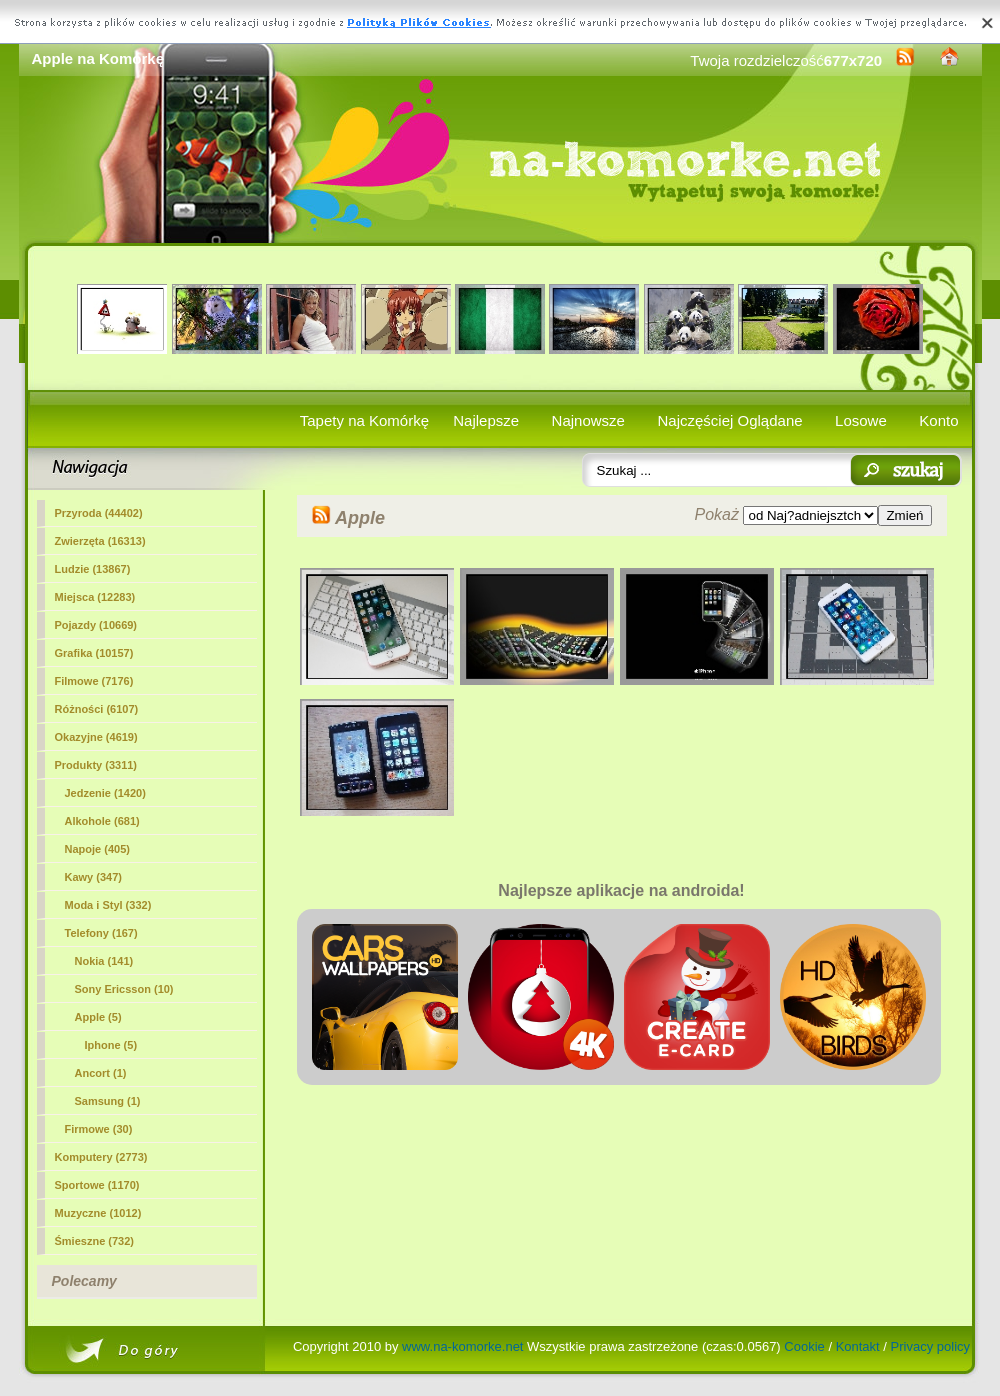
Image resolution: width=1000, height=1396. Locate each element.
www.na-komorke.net (462, 1346)
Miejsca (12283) (95, 597)
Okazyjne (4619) (96, 737)
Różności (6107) (97, 709)
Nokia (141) (104, 961)
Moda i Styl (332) (108, 905)
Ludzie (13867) (93, 569)
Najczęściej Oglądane (729, 420)
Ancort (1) (101, 1073)
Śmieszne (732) (94, 1241)
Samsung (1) (108, 1101)
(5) (98, 1017)
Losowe (861, 420)
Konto (938, 420)
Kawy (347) (93, 877)
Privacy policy (930, 1346)
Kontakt (858, 1346)
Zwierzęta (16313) (100, 541)
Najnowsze (588, 420)
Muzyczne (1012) (98, 1213)
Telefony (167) (101, 933)
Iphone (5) (111, 1045)
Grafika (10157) (94, 653)
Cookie (804, 1346)
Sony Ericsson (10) (124, 989)
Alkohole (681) (102, 821)
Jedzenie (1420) (105, 793)
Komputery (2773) (101, 1157)
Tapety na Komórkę (364, 420)
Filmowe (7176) (94, 681)
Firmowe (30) (99, 1129)
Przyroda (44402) (99, 513)
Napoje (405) (97, 849)
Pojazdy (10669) (96, 625)
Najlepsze (486, 420)
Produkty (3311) (96, 765)
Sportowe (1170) (97, 1185)
